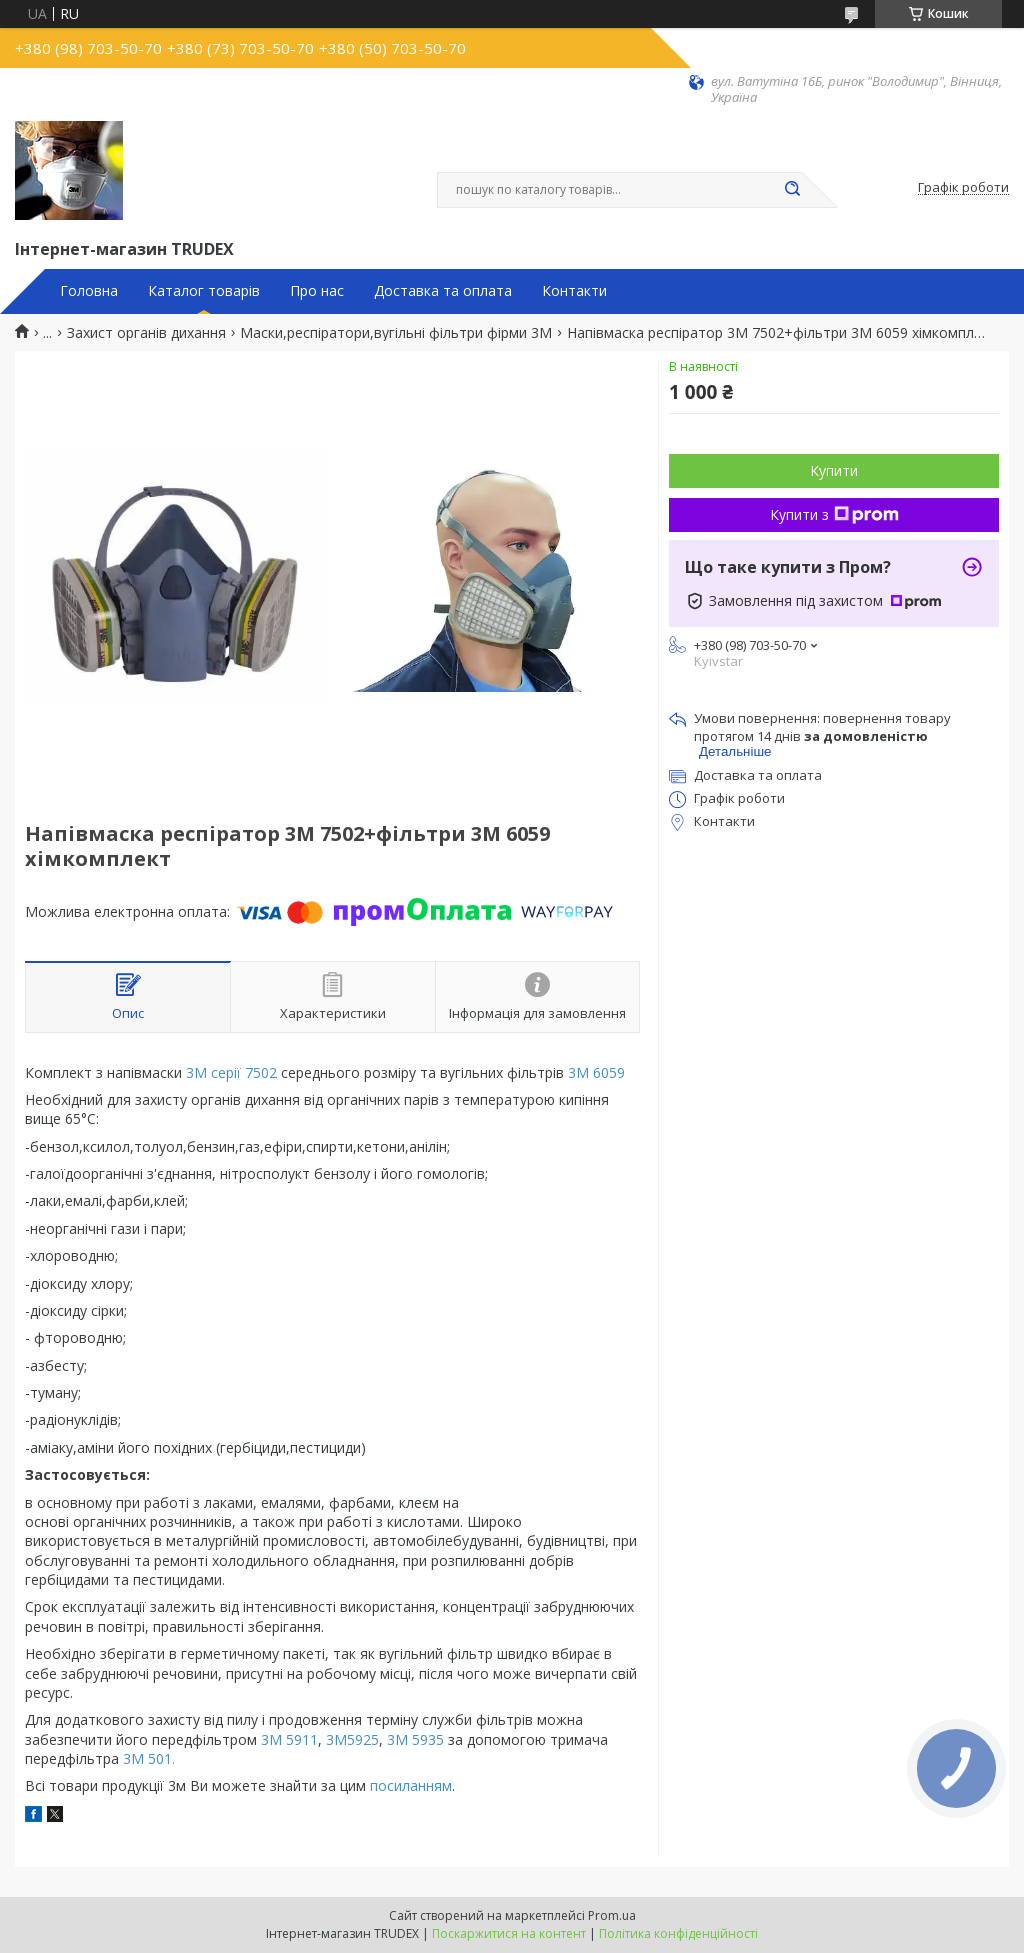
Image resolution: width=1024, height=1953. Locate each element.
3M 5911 (289, 1739)
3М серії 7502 (231, 1072)
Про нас (317, 291)
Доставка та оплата (443, 291)
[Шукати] (792, 190)
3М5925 (350, 1739)
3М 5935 (417, 1739)
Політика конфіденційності (678, 1933)
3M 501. (149, 1758)
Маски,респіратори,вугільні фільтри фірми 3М (396, 333)
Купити (834, 470)
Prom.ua (612, 1915)
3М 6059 (596, 1072)
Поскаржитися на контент (509, 1933)
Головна (89, 291)
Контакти (574, 291)
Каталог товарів (204, 291)
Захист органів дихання (146, 333)
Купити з (834, 514)
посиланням (411, 1785)
